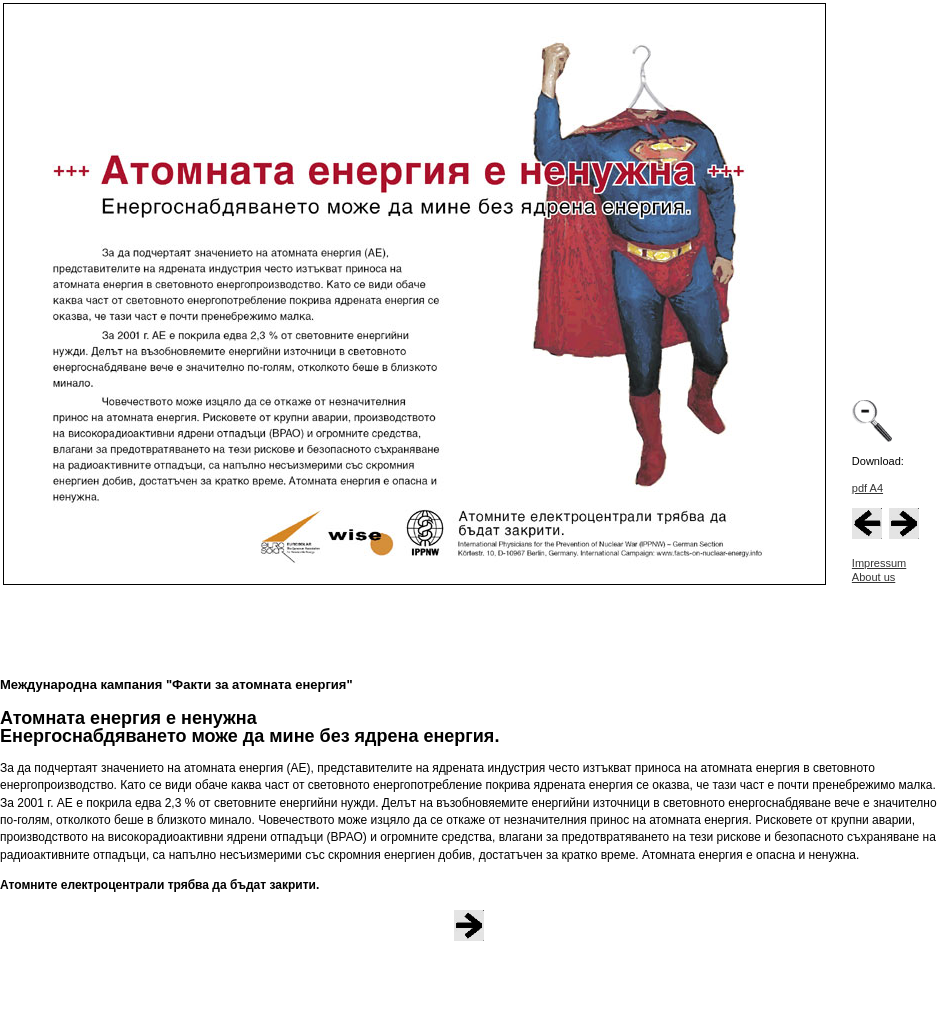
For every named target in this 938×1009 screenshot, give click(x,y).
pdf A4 (867, 488)
